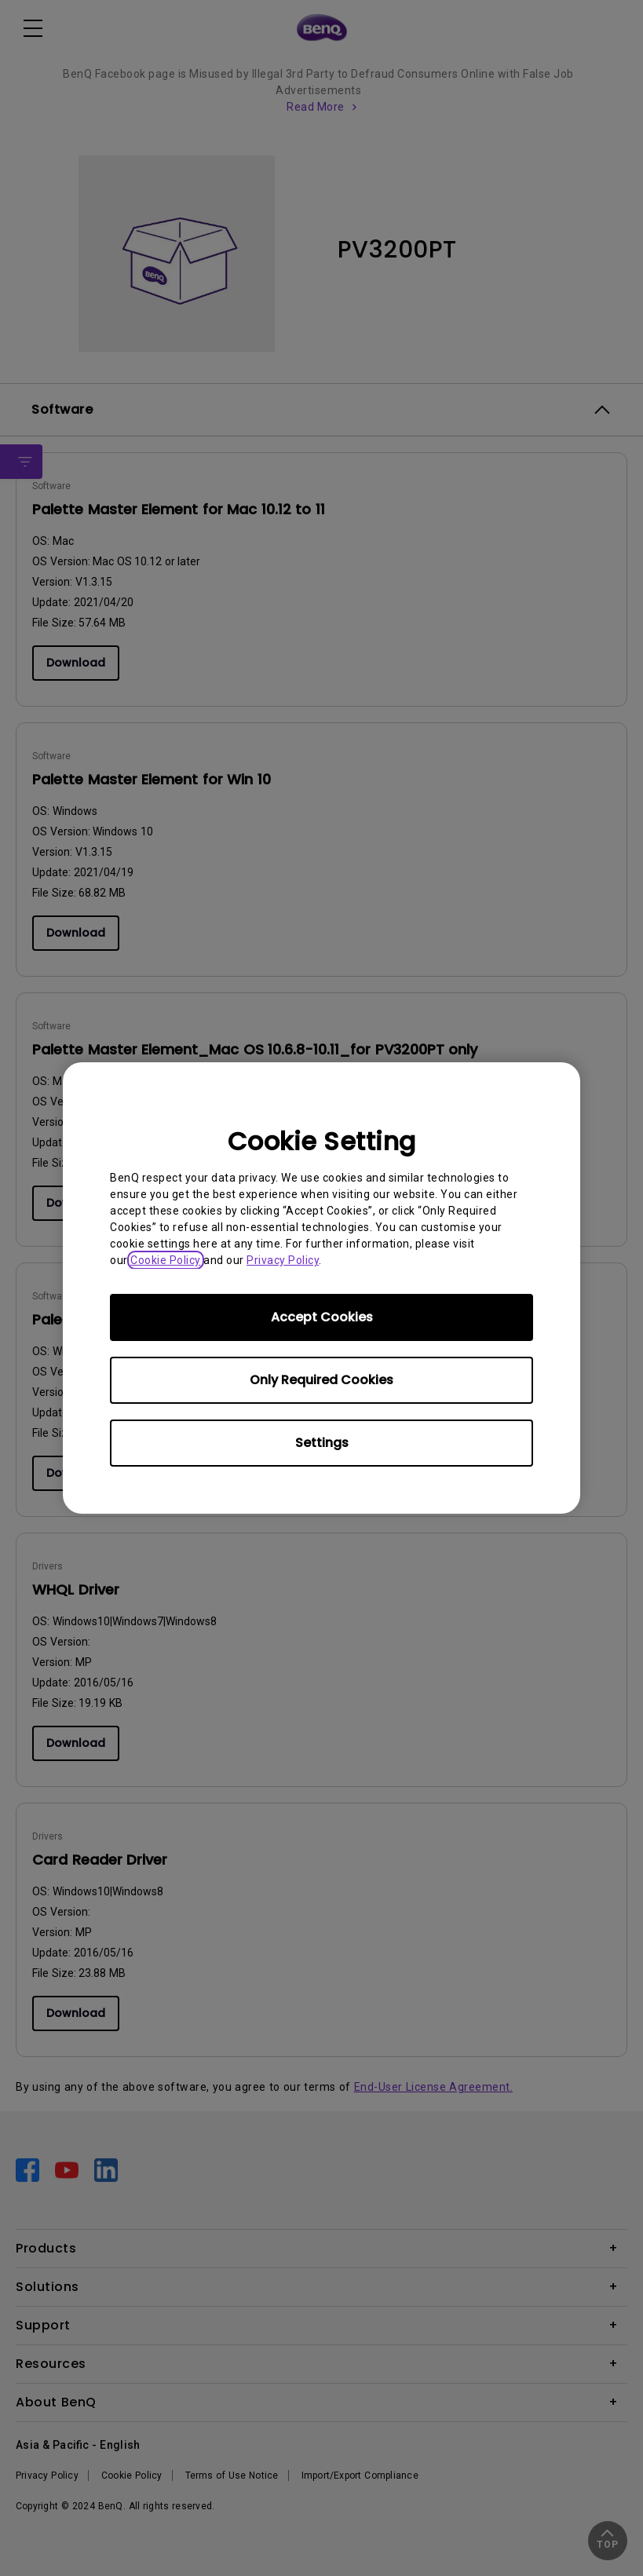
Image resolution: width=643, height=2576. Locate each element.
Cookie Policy (165, 1260)
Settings (322, 1443)
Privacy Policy (283, 1260)
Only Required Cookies (321, 1380)
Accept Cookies (322, 1317)
